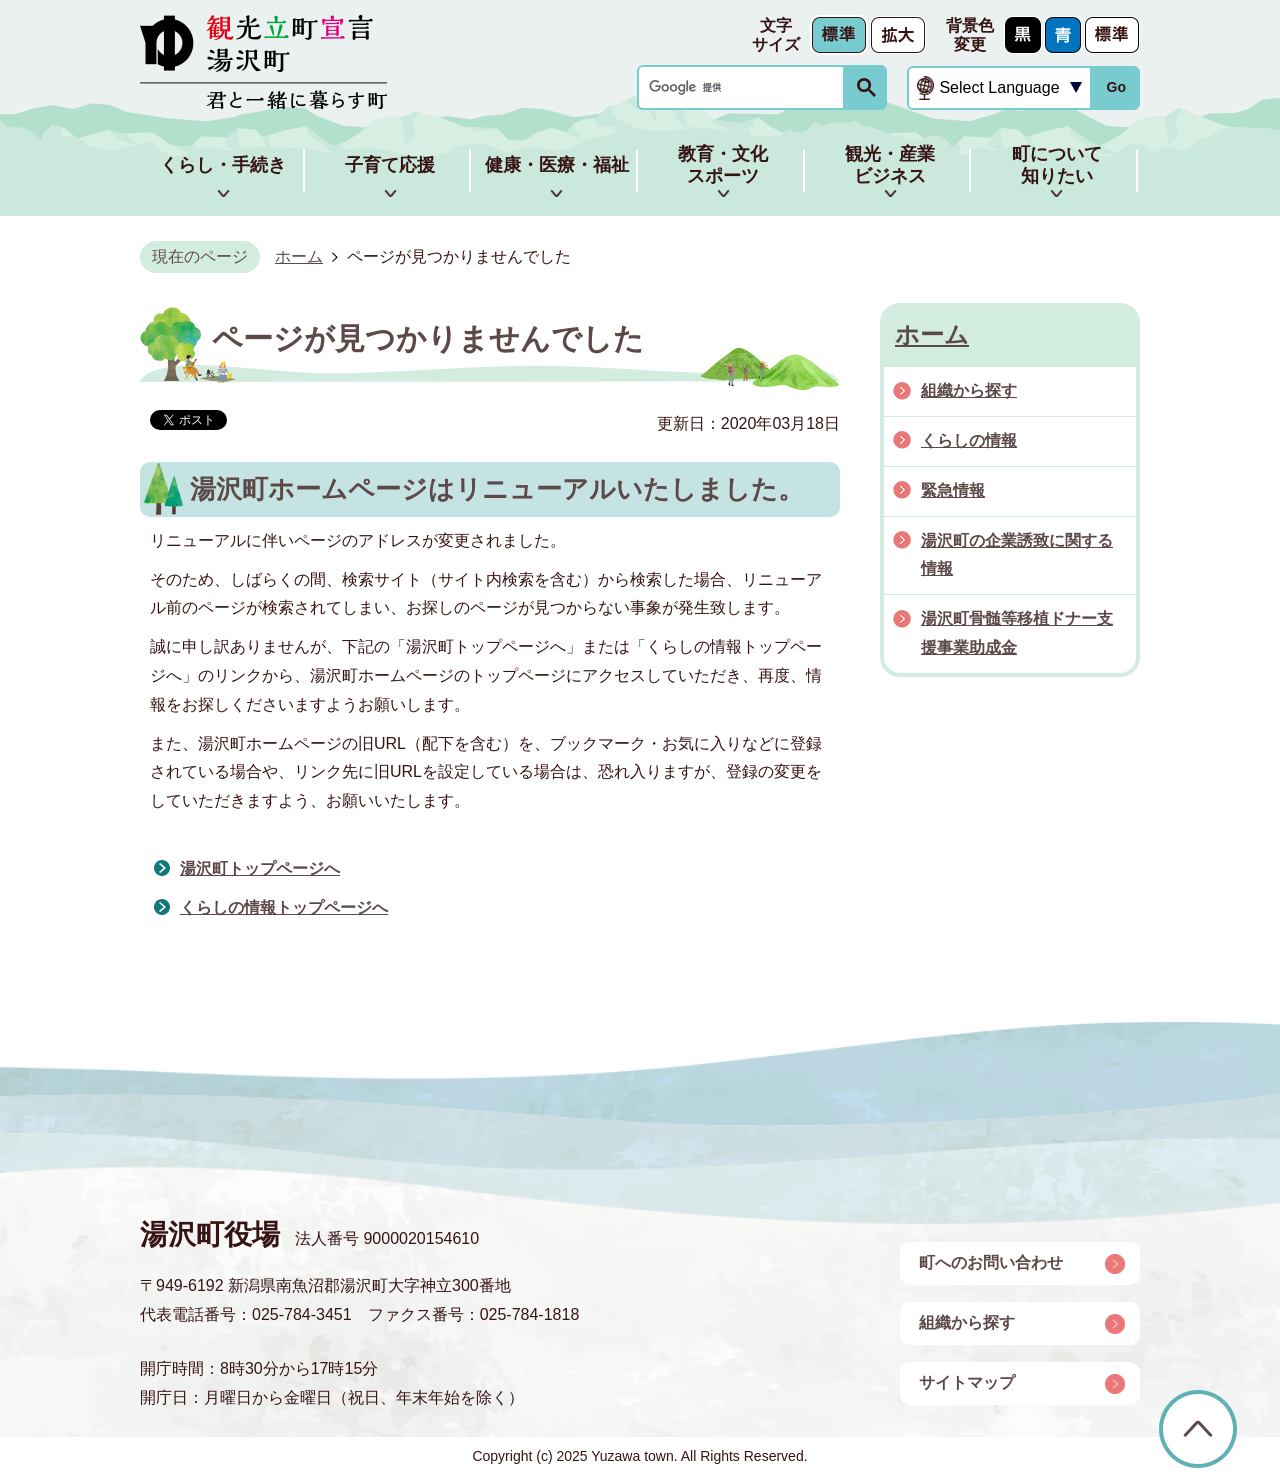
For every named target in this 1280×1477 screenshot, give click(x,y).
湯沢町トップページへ (260, 868)
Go (1116, 87)
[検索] (746, 87)
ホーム (299, 256)
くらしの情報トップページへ (284, 907)
